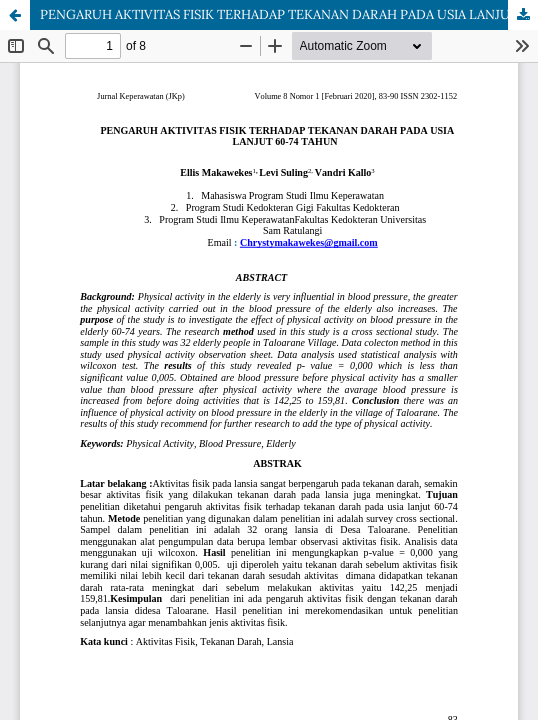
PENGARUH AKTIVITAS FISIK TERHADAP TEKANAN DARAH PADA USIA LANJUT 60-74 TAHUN (289, 14)
